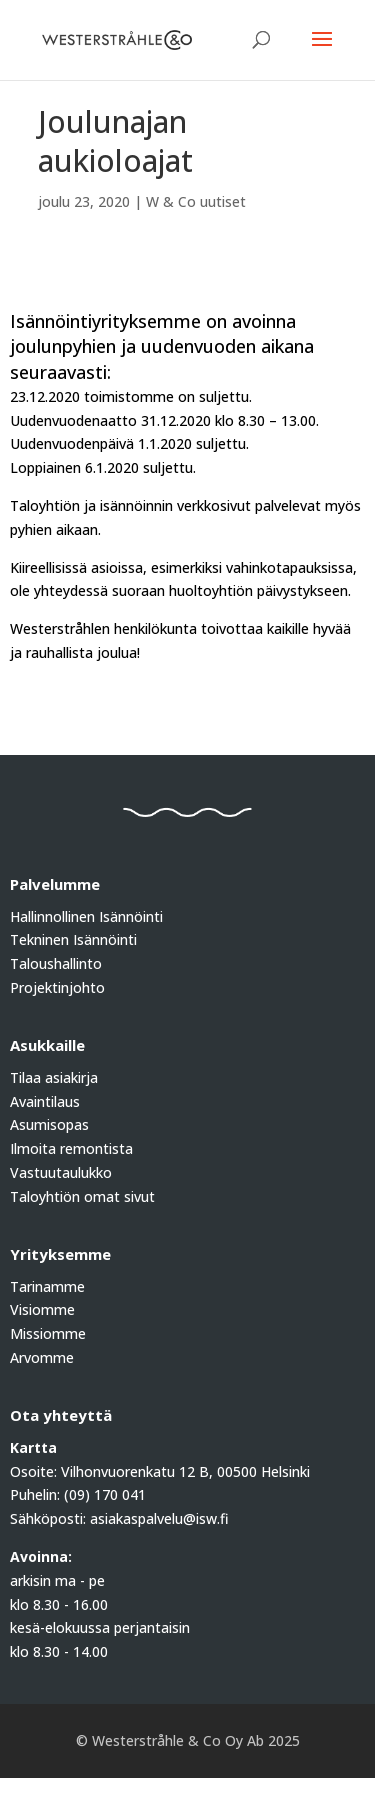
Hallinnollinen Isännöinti (86, 916)
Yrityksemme (60, 1254)
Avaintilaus (45, 1101)
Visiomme (42, 1309)
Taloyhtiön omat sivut (82, 1196)
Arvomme (42, 1357)
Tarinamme (47, 1286)
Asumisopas (49, 1124)
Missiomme (48, 1333)
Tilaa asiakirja (54, 1077)
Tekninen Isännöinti (73, 939)
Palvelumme (55, 884)
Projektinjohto (57, 987)
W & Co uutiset (196, 201)
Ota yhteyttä (61, 1415)
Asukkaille (47, 1045)
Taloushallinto (56, 963)
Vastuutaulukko (61, 1172)
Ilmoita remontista (71, 1148)
